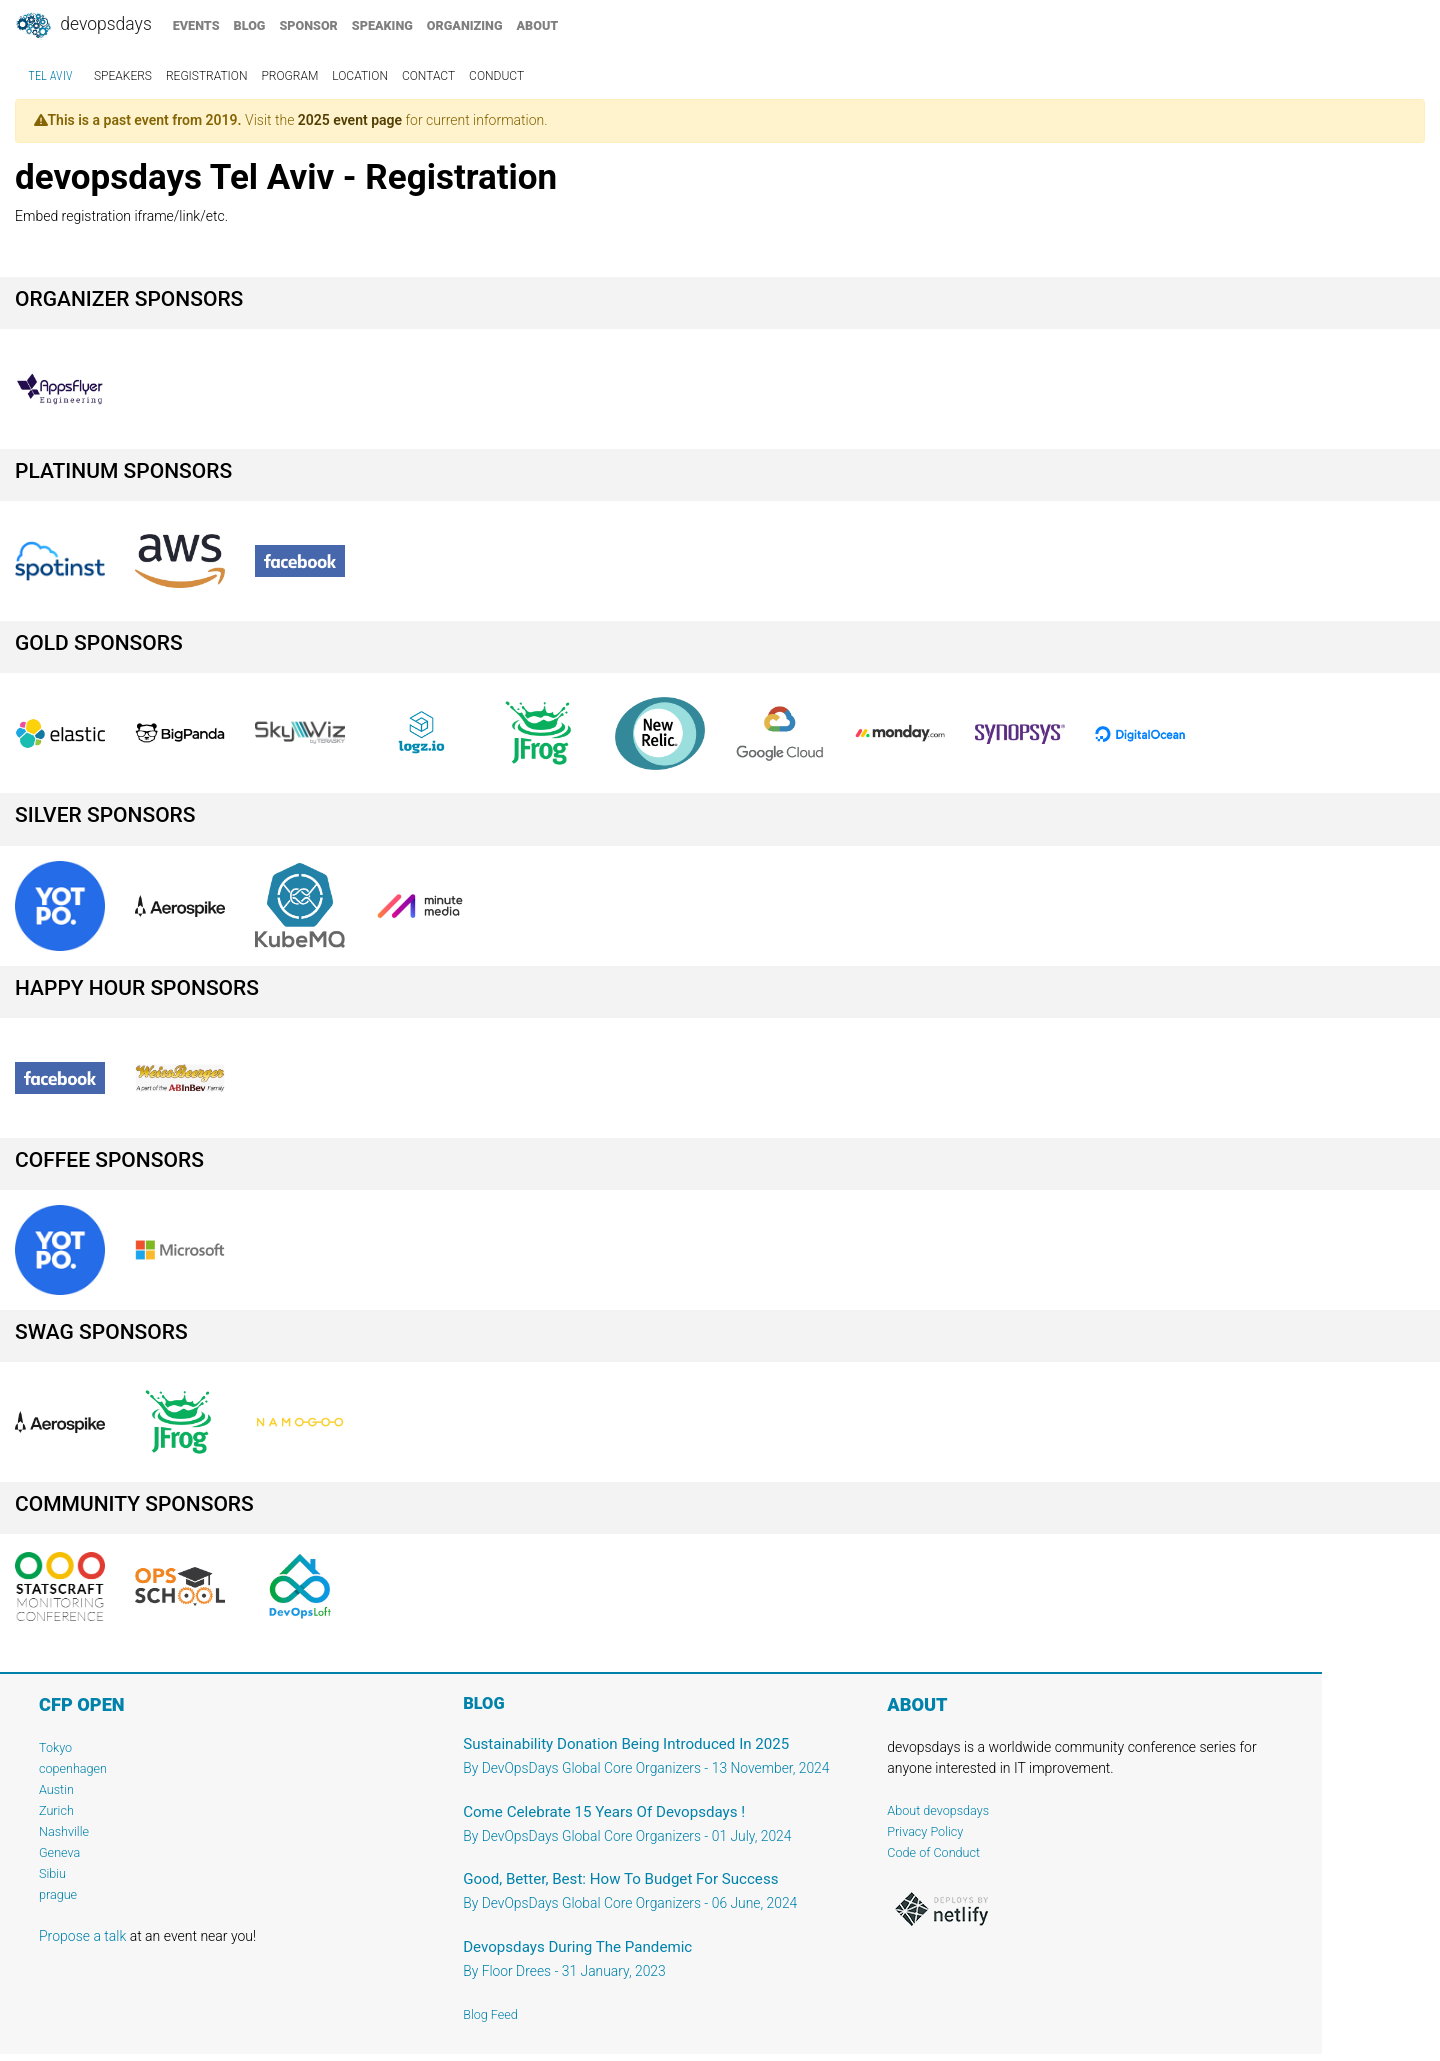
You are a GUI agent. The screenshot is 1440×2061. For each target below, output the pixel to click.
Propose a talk (82, 1936)
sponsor (308, 25)
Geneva (59, 1852)
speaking (382, 25)
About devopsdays (938, 1810)
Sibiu (52, 1873)
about (538, 25)
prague (58, 1894)
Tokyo (55, 1747)
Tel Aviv (50, 76)
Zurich (56, 1810)
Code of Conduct (933, 1852)
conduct (496, 76)
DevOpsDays (83, 26)
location (360, 76)
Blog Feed (490, 2014)
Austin (56, 1789)
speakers (123, 76)
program (289, 76)
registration (207, 76)
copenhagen (73, 1768)
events (196, 25)
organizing (465, 25)
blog (250, 25)
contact (428, 76)
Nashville (64, 1831)
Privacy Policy (925, 1831)
